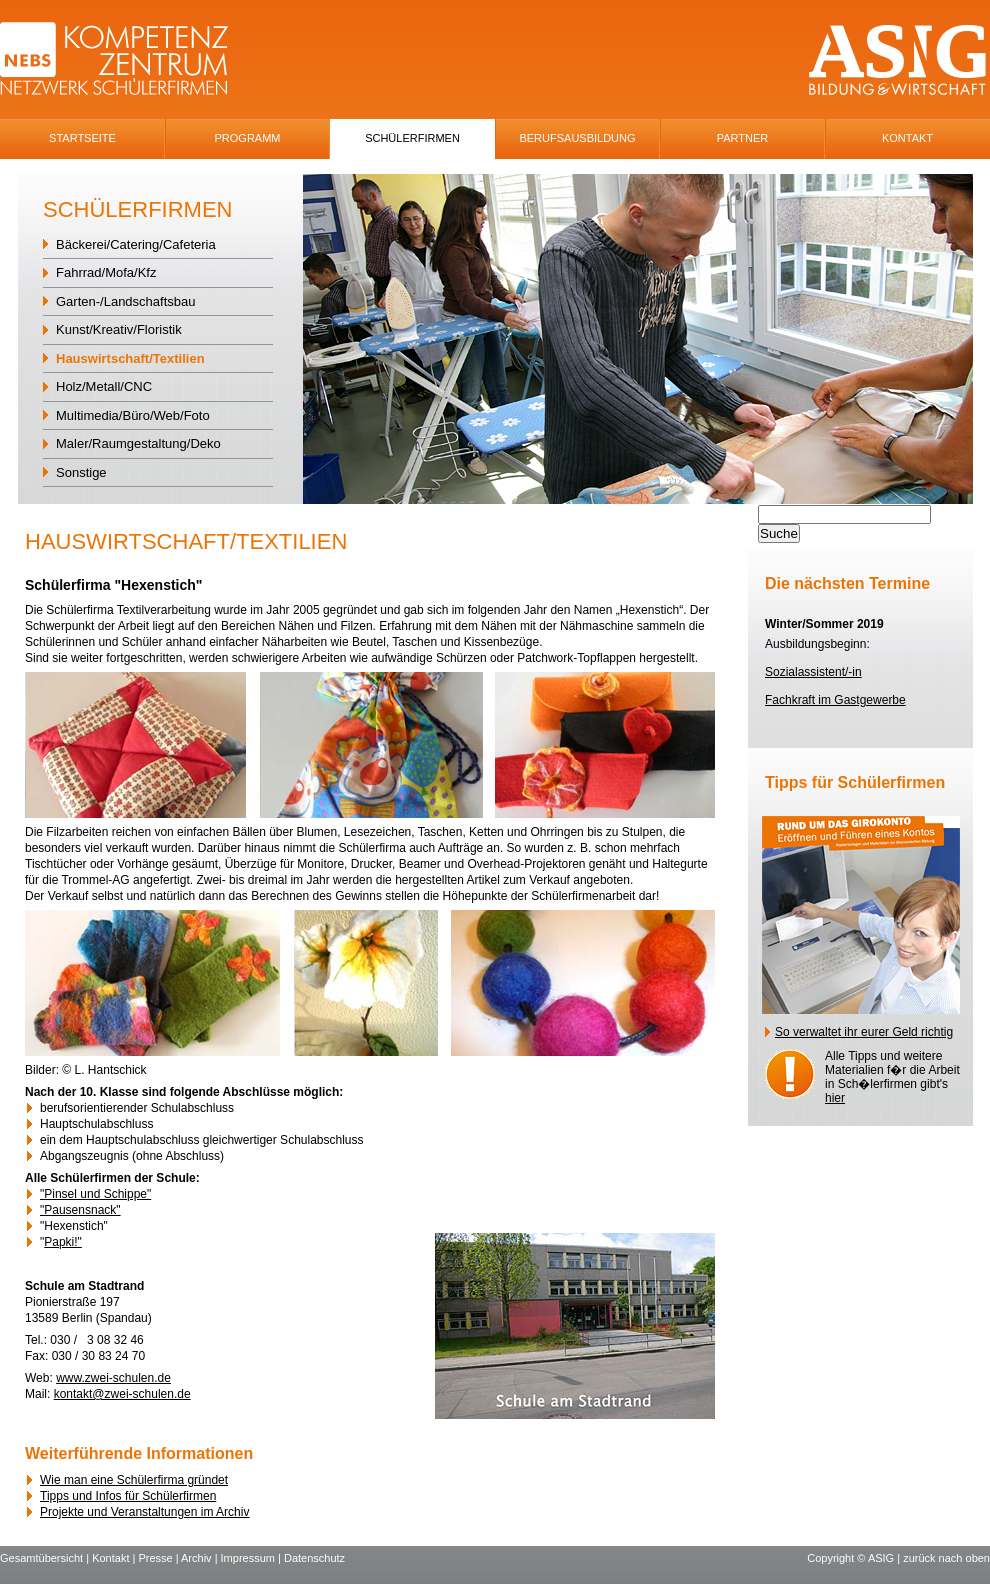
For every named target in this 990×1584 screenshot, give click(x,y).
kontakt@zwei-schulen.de (122, 1394)
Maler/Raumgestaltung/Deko (138, 443)
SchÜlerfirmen (412, 138)
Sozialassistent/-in (813, 672)
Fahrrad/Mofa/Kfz (106, 272)
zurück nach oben (946, 1558)
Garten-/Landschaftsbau (125, 301)
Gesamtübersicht (41, 1558)
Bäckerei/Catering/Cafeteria (136, 244)
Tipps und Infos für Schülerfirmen (128, 1496)
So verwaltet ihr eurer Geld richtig (864, 1032)
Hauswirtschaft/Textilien (130, 358)
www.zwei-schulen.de (113, 1378)
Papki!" (63, 1242)
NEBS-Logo (125, 60)
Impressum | (252, 1558)
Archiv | (201, 1558)
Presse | (159, 1558)
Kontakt (907, 138)
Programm (248, 138)
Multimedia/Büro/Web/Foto (133, 415)
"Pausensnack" (80, 1210)
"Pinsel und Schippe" (95, 1194)
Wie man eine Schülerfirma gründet (134, 1480)
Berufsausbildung (577, 138)
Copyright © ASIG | (855, 1558)
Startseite (82, 138)
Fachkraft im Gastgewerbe (835, 700)
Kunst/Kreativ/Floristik (119, 329)
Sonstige (81, 472)
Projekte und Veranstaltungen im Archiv (144, 1512)
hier (835, 1098)
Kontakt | (115, 1558)
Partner (743, 138)
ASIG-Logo (897, 60)
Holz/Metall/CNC (104, 386)
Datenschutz (314, 1558)
